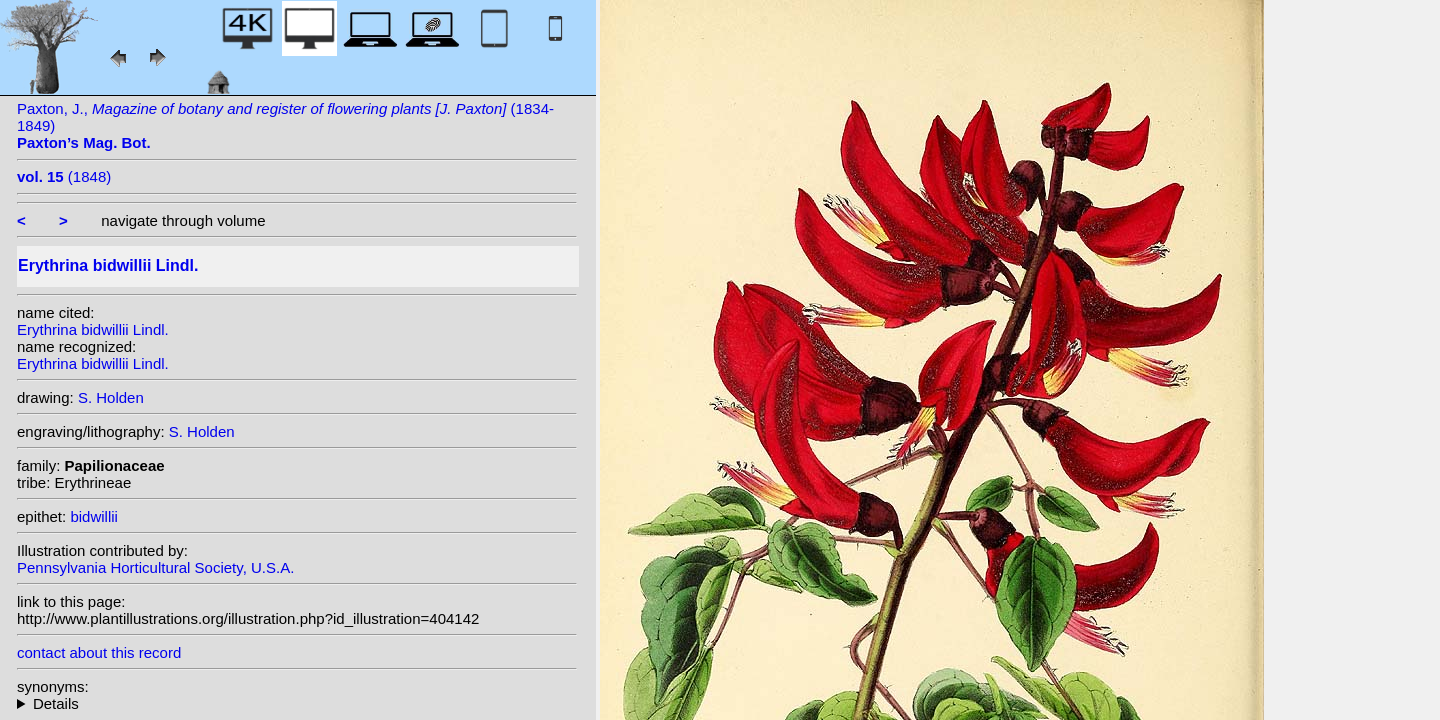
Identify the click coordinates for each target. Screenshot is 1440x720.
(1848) (64, 176)
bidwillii (94, 516)
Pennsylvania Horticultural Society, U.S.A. (155, 567)
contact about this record (99, 652)
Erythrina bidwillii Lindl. (93, 329)
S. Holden (111, 397)
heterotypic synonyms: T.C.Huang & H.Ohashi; (297, 703)
